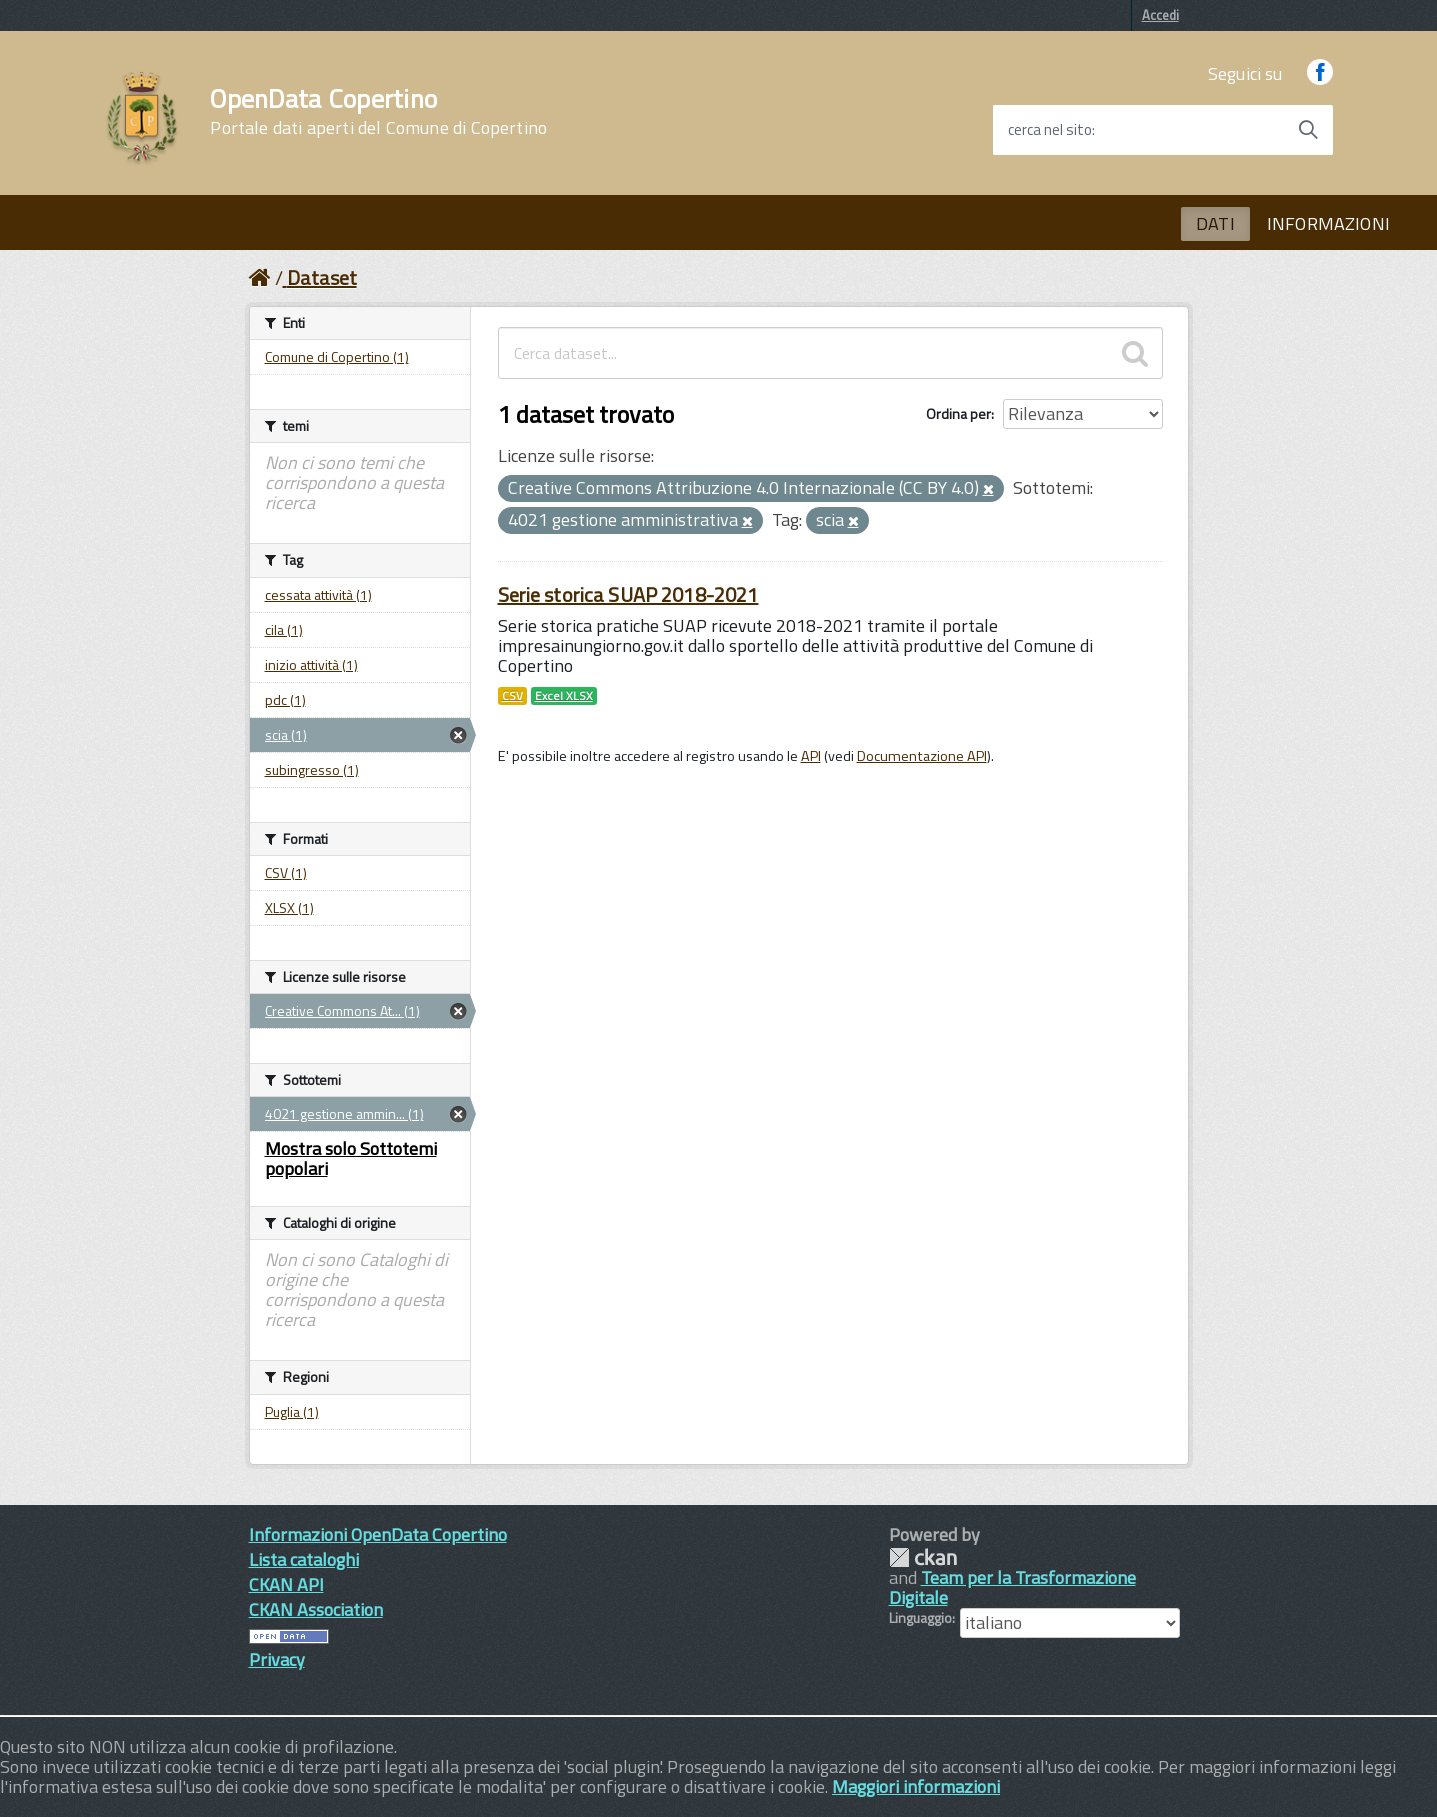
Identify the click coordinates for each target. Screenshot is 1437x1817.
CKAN (923, 1557)
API (811, 756)
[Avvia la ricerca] (1308, 130)
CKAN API (286, 1584)
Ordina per (958, 413)
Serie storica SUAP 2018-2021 (628, 594)
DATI (1215, 223)
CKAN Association (316, 1609)
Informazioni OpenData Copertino (378, 1534)
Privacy (277, 1659)
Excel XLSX (564, 696)
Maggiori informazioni (916, 1786)
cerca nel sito (1050, 130)
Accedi (1160, 15)
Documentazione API (922, 756)
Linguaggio (920, 1618)
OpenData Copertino (378, 112)
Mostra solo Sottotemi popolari (351, 1158)
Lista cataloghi (304, 1559)
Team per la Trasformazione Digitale (1012, 1587)
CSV (512, 696)
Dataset (322, 277)
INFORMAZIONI (1328, 223)
